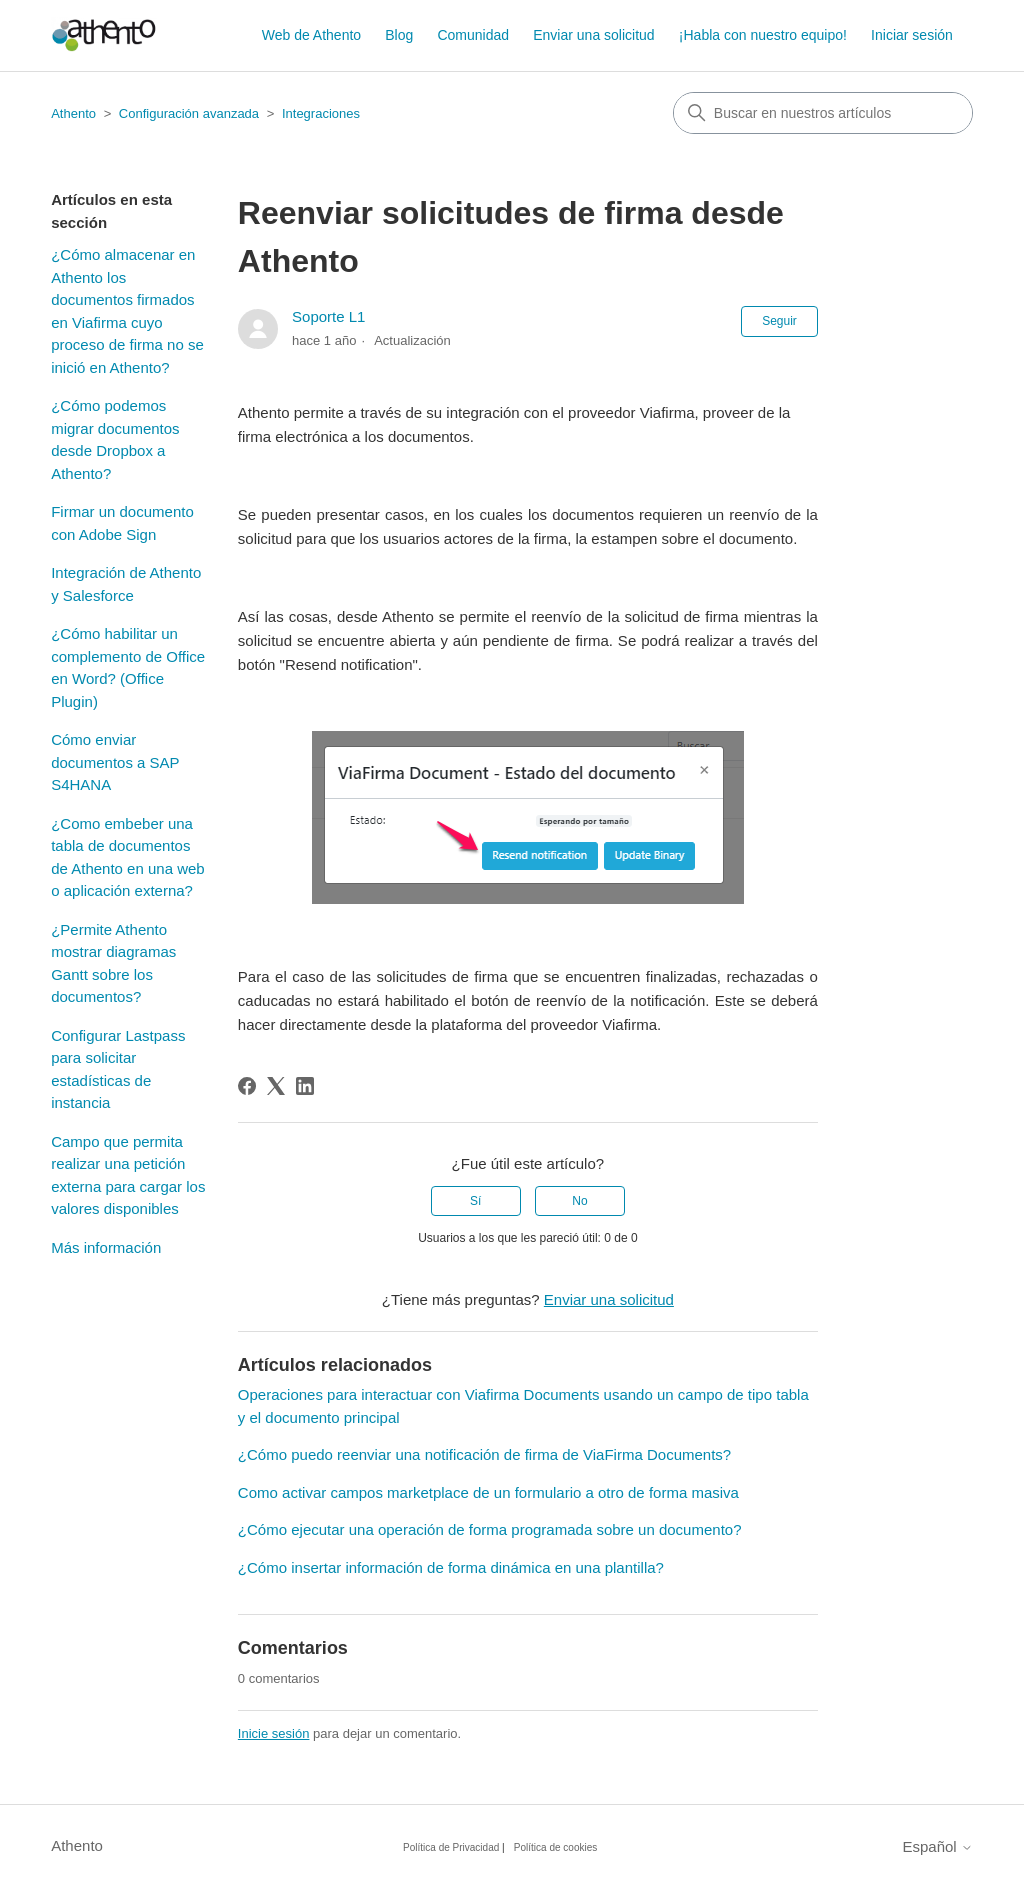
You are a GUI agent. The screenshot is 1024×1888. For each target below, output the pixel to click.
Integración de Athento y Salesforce (126, 584)
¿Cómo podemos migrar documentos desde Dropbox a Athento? (115, 439)
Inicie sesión (274, 1733)
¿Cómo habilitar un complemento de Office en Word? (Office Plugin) (128, 667)
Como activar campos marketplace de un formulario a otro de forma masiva (488, 1492)
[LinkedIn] (305, 1086)
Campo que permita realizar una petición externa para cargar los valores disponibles (128, 1175)
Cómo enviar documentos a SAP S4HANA (115, 762)
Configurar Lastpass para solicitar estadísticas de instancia (118, 1069)
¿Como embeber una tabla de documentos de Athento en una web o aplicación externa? (127, 857)
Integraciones (321, 113)
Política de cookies (555, 1847)
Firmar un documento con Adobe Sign (122, 523)
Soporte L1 (328, 316)
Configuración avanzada (189, 113)
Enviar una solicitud (593, 35)
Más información (106, 1247)
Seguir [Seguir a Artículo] (779, 321)
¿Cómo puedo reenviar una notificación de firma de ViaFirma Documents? (484, 1454)
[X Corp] (276, 1086)
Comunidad (473, 35)
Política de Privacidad (451, 1847)
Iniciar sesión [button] (912, 35)
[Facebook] (247, 1086)
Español (937, 1846)
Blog (399, 35)
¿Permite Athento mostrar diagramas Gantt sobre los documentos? (113, 963)
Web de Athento (311, 35)
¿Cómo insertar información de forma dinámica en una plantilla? (451, 1567)
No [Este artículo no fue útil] (579, 1201)
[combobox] (823, 113)
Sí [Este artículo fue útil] (475, 1201)
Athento (73, 113)
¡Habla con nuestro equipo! (763, 35)
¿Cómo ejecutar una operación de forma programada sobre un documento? (490, 1529)
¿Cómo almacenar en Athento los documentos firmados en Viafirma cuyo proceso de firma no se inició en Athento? (127, 311)
